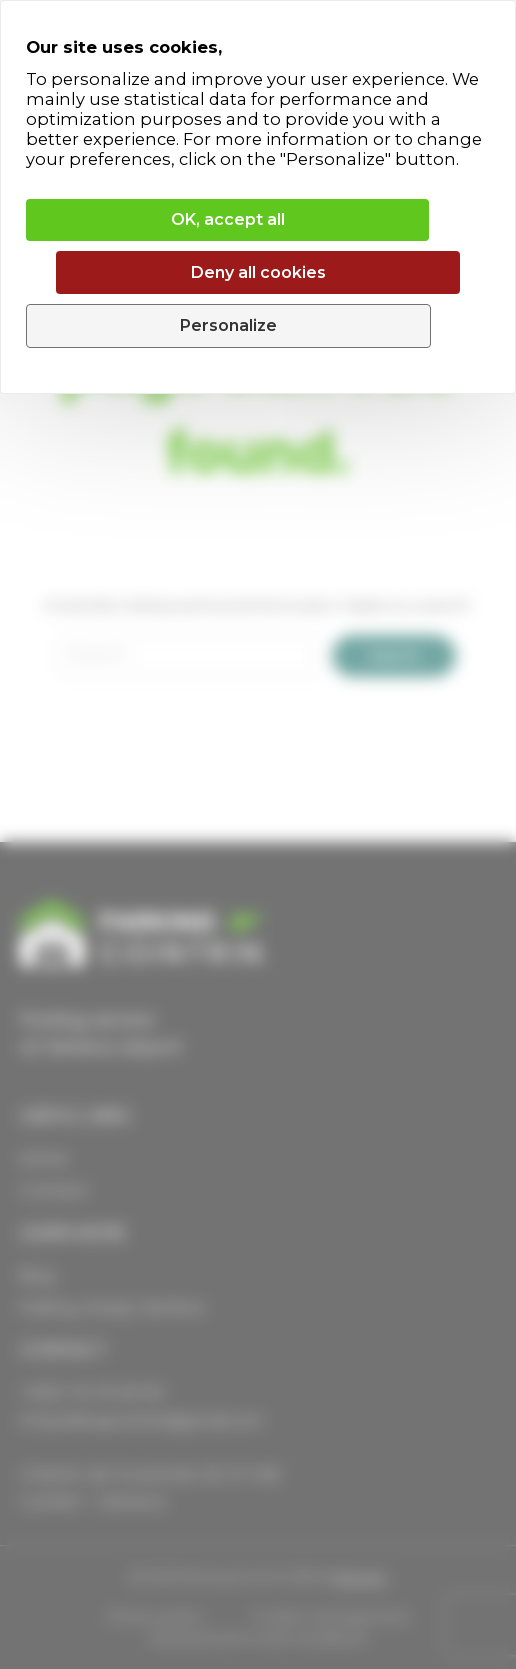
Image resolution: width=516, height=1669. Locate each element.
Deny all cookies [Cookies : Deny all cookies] (258, 272)
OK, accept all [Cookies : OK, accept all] (228, 219)
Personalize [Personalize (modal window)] (228, 325)
